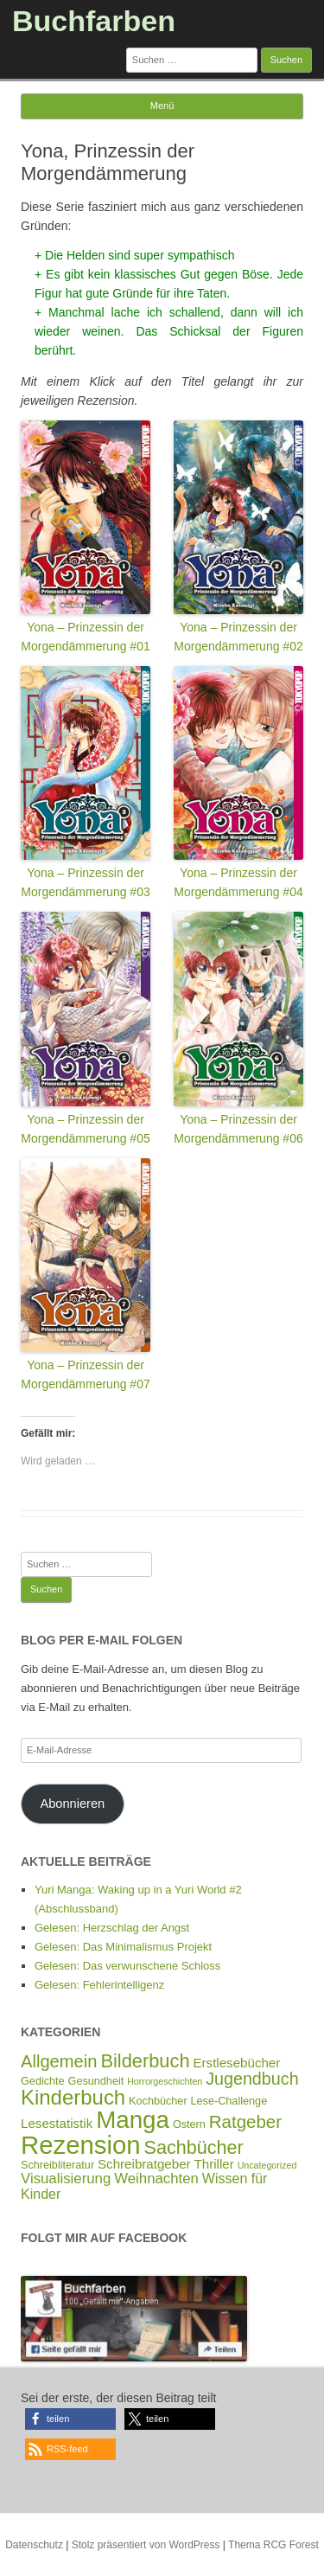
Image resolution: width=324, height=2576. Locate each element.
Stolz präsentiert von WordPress (146, 2545)
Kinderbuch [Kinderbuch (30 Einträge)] (73, 2097)
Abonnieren (72, 1803)
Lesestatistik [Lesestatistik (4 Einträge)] (56, 2123)
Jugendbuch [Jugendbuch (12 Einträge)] (252, 2078)
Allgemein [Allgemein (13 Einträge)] (59, 2061)
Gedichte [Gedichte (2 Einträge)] (43, 2081)
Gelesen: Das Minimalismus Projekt (123, 1946)
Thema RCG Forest (273, 2545)
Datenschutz (34, 2545)
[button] (70, 2419)
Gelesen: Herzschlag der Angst (112, 1927)
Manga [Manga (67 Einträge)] (132, 2119)
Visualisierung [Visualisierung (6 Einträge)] (66, 2178)
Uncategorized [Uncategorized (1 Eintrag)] (267, 2165)
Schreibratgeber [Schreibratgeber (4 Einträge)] (144, 2163)
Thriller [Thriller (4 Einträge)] (214, 2163)
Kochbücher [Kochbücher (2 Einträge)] (158, 2101)
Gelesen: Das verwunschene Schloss (127, 1965)
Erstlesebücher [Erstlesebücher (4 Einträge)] (236, 2062)
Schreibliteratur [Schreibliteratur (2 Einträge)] (57, 2165)
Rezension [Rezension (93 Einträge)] (81, 2145)
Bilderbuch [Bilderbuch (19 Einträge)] (144, 2061)
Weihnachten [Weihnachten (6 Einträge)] (156, 2178)
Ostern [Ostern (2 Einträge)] (189, 2124)
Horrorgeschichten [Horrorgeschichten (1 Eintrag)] (164, 2081)
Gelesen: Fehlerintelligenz (99, 1984)
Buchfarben (93, 20)
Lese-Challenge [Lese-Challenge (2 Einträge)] (229, 2101)
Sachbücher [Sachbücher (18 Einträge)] (193, 2147)
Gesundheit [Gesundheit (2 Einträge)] (96, 2081)
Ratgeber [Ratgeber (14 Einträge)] (245, 2121)
